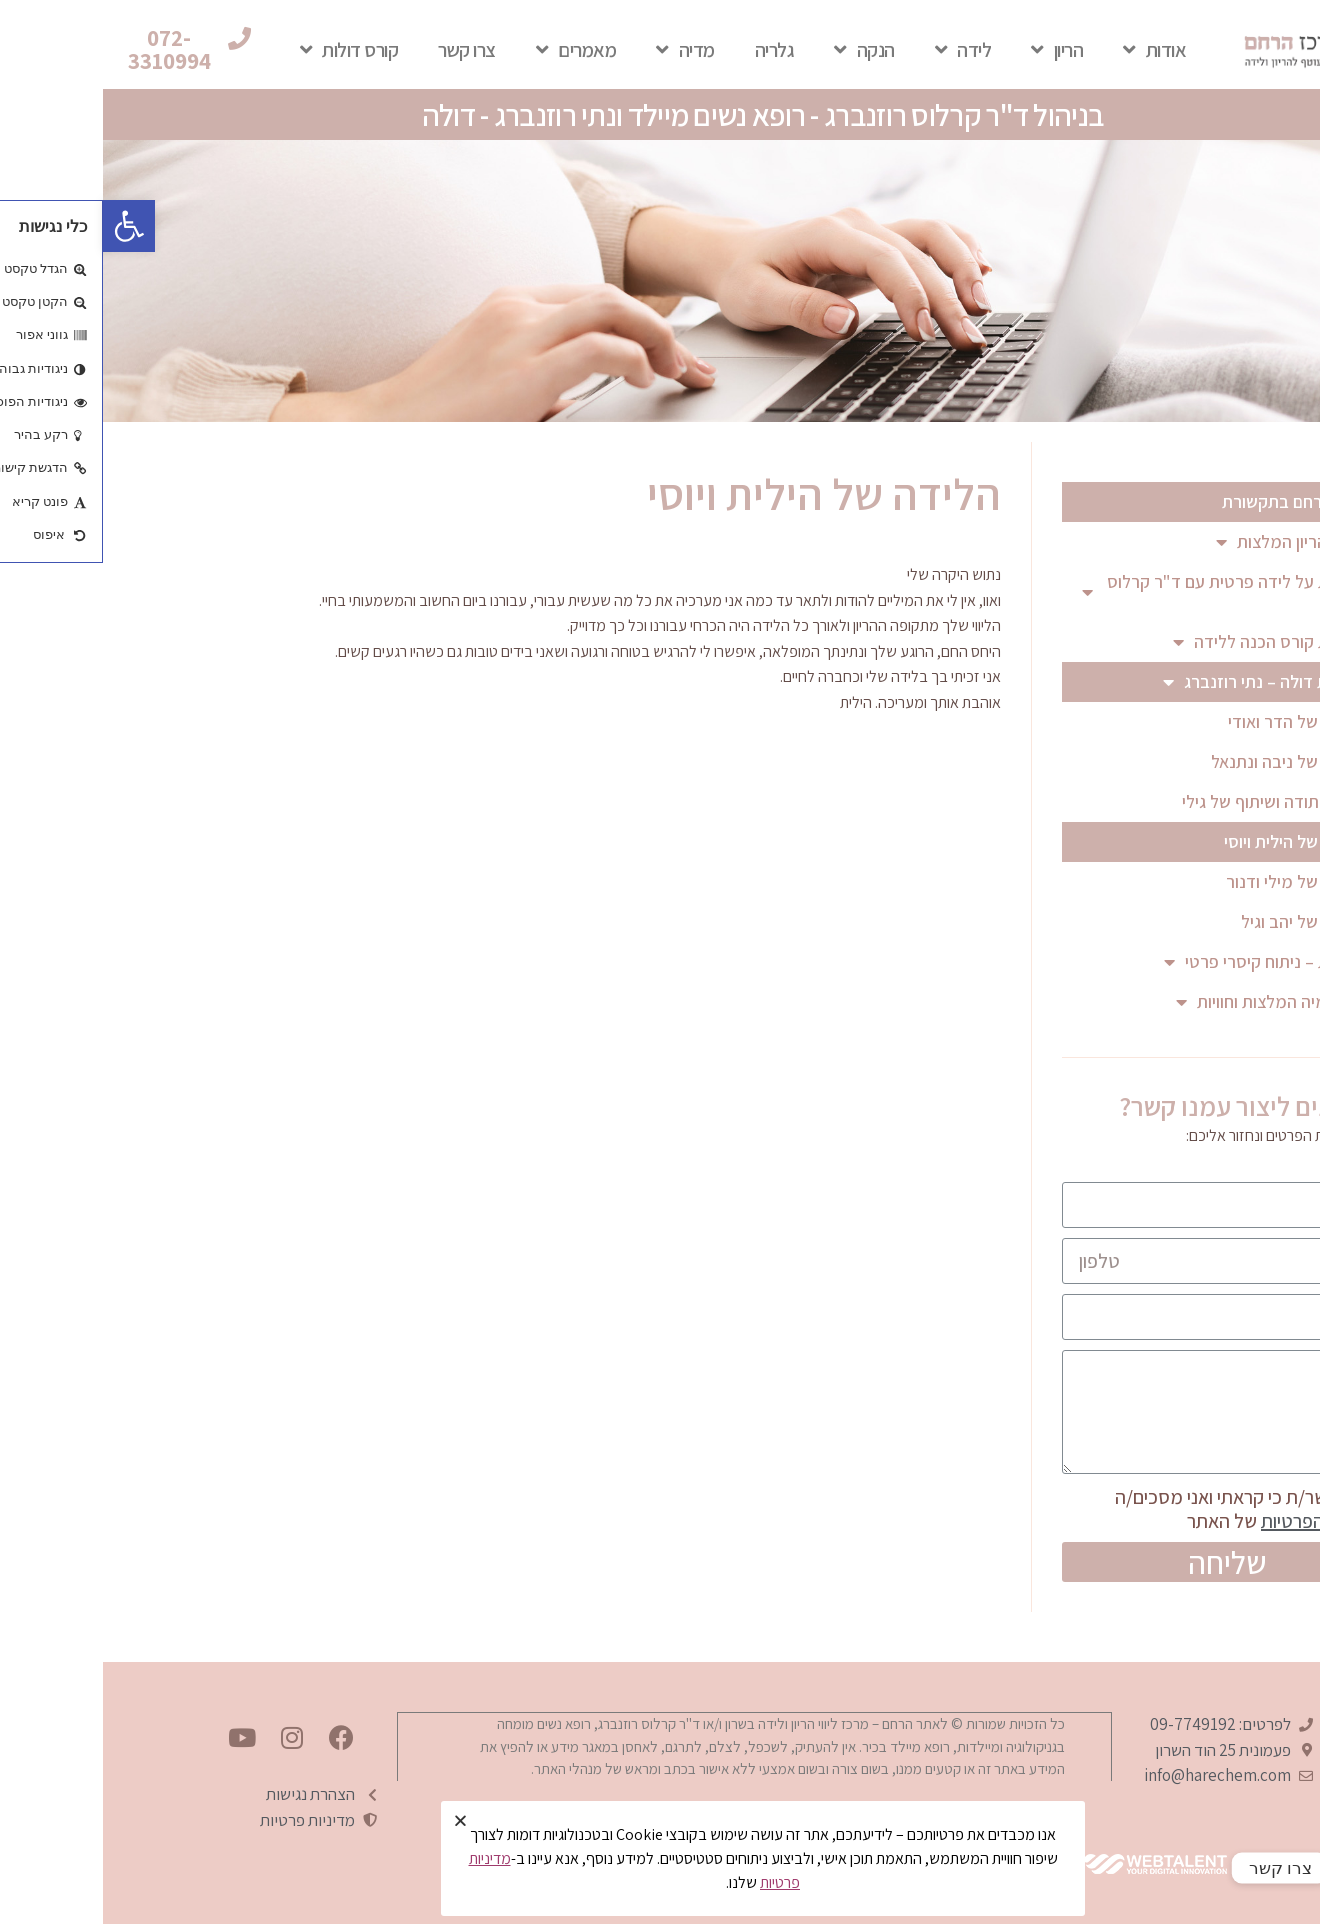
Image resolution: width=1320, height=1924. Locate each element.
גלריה (672, 50)
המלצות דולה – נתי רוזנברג (1165, 682)
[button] (81, 50)
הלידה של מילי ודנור (1192, 881)
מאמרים (473, 50)
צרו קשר (364, 50)
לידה (860, 50)
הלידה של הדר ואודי (1193, 721)
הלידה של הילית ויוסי (1191, 841)
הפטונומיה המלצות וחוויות (1171, 1002)
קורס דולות (246, 50)
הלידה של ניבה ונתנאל (1185, 761)
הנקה (761, 50)
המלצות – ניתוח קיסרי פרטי (1165, 962)
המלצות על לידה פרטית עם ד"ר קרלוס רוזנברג (1124, 591)
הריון (954, 50)
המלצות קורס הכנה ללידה (1170, 642)
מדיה (582, 50)
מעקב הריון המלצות (1191, 542)
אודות (1051, 50)
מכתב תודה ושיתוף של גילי (1170, 801)
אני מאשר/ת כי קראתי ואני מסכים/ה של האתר (1151, 1509)
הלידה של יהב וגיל (1200, 921)
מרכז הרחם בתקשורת (1194, 501)
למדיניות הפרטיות (1224, 1521)
